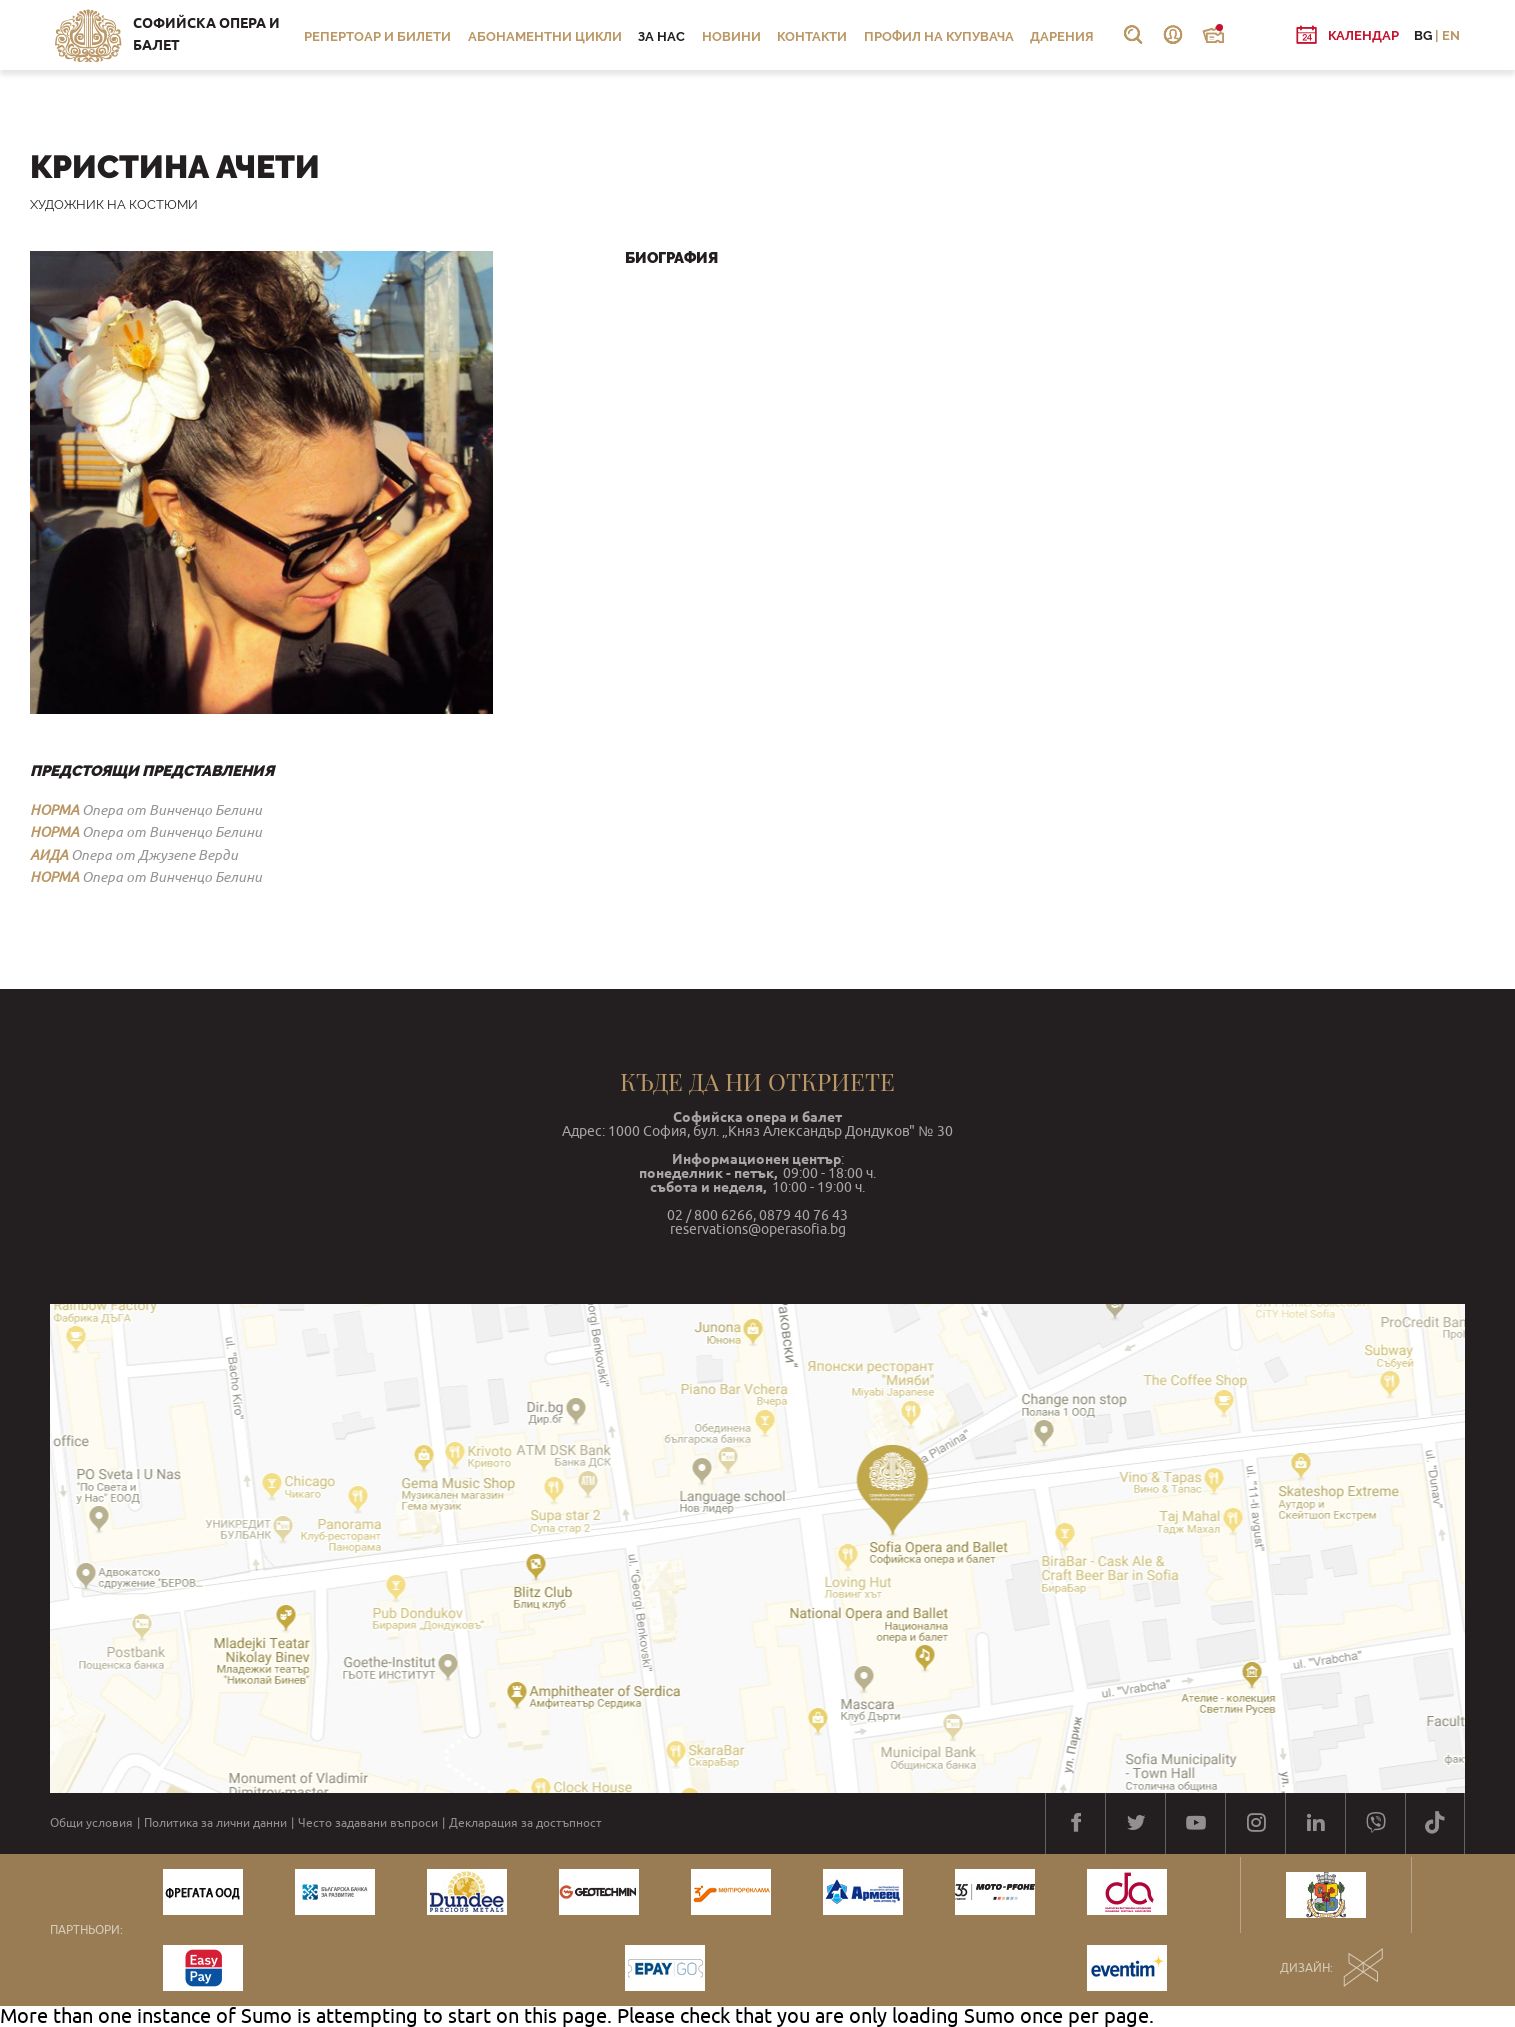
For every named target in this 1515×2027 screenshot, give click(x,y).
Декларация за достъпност (525, 1823)
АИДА (49, 855)
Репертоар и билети (377, 36)
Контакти (812, 36)
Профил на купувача (939, 36)
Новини (731, 36)
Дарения (1062, 36)
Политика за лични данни (215, 1823)
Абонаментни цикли (545, 36)
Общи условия (91, 1823)
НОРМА (54, 810)
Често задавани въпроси (368, 1823)
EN (1451, 35)
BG (1423, 35)
